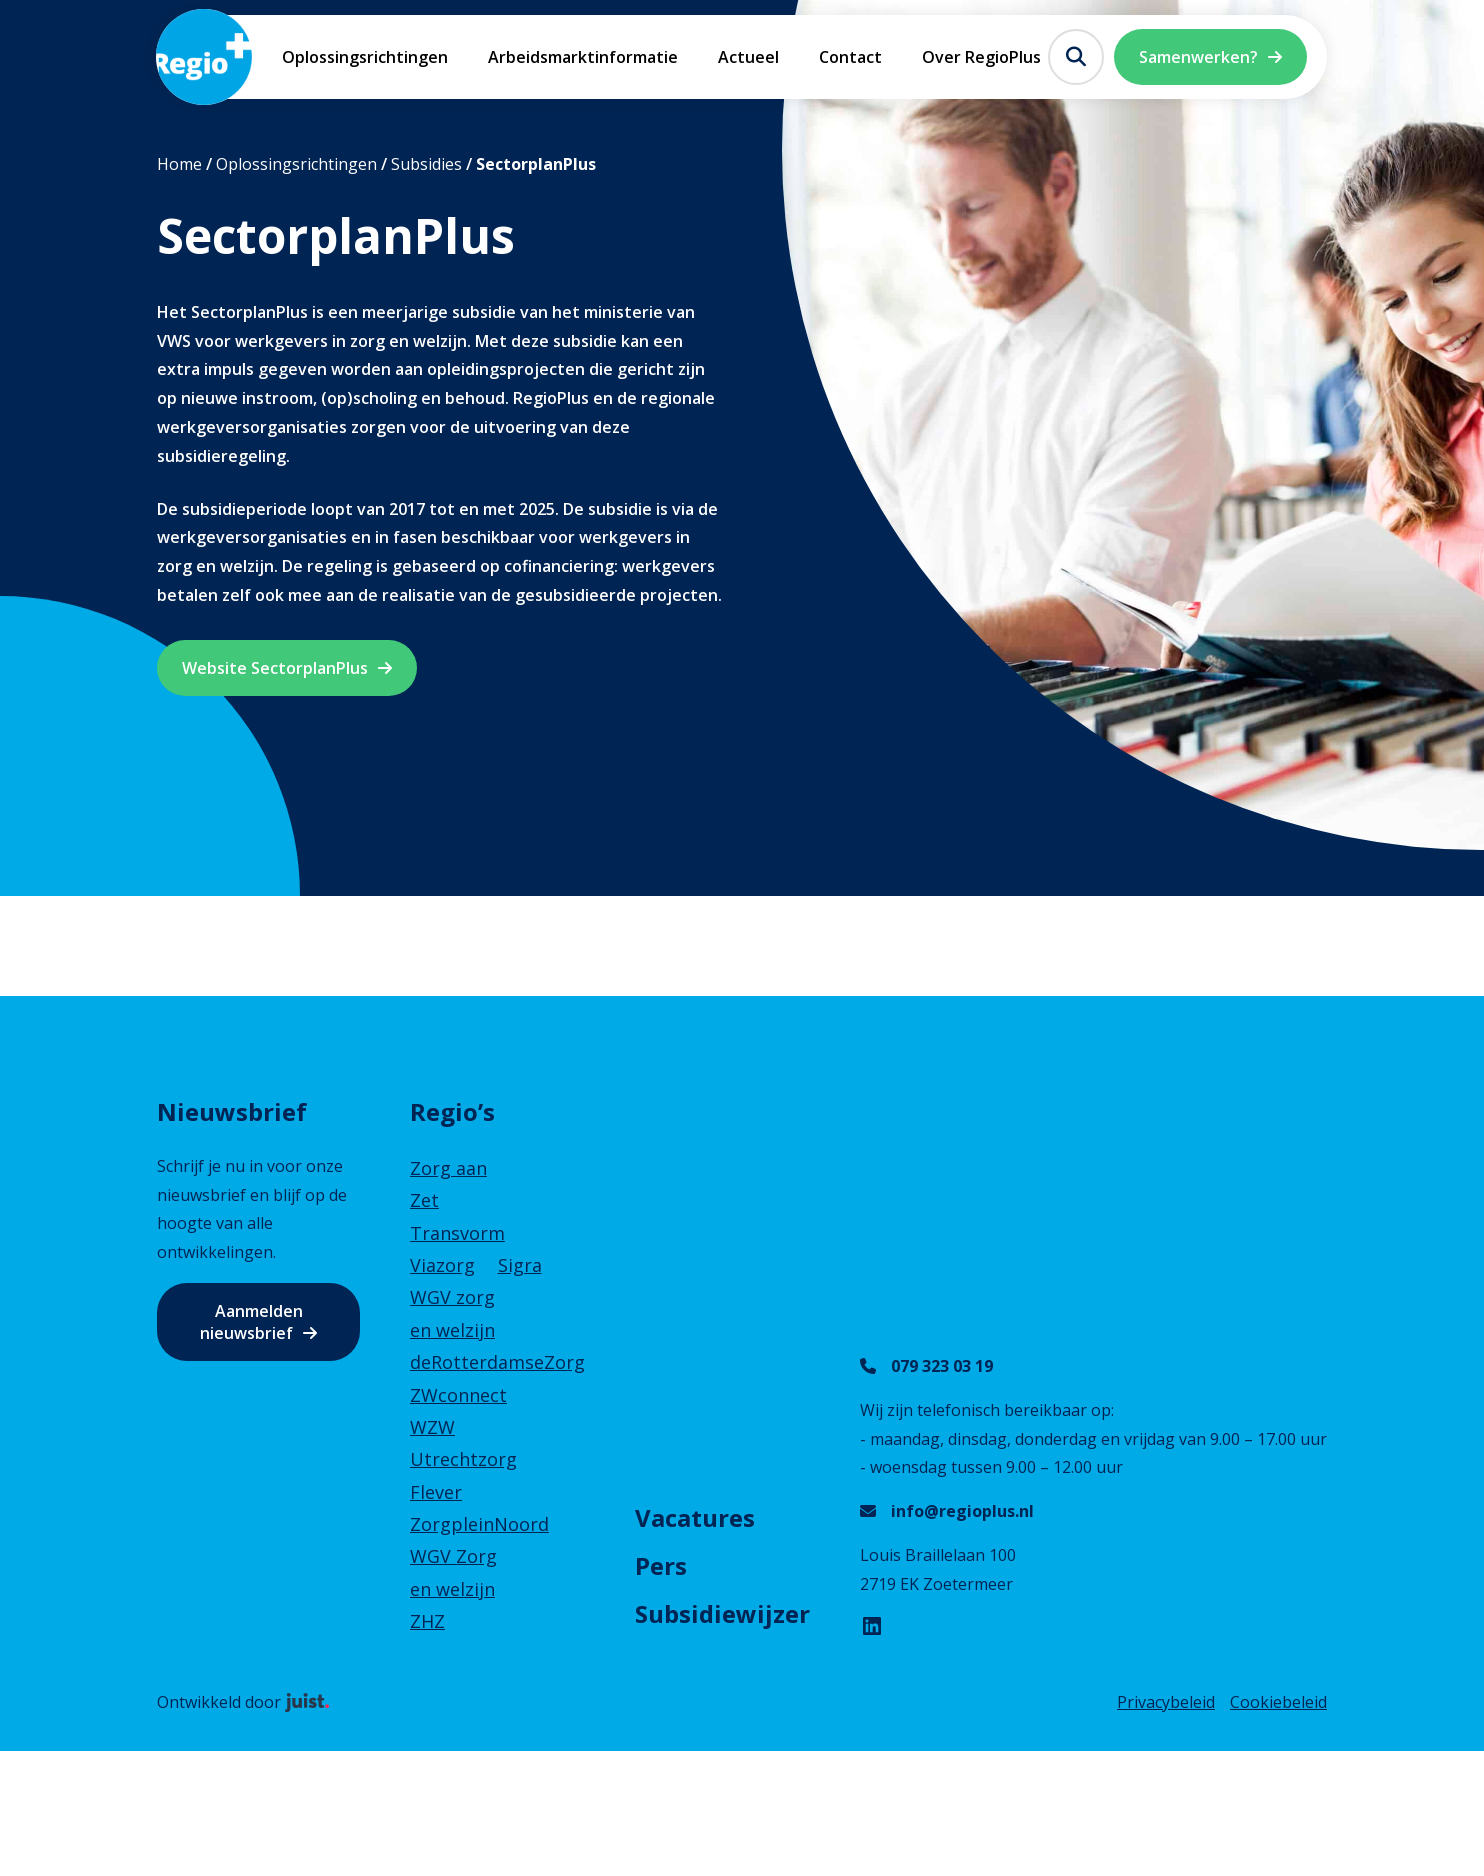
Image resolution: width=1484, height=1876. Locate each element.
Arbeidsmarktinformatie (583, 57)
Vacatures (695, 1517)
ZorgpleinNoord (479, 1524)
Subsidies (426, 164)
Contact (850, 57)
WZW (432, 1427)
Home (179, 164)
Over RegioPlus (981, 57)
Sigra (520, 1265)
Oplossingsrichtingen (365, 57)
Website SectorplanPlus (275, 668)
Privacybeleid (1166, 1702)
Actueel (748, 57)
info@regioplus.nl (962, 1511)
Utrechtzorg (463, 1459)
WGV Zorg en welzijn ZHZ (453, 1588)
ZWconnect (458, 1395)
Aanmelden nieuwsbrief (251, 1322)
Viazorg (442, 1265)
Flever (436, 1492)
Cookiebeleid (1278, 1702)
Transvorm (457, 1233)
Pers (661, 1565)
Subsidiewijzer (722, 1613)
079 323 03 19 (942, 1366)
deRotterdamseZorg (497, 1362)
